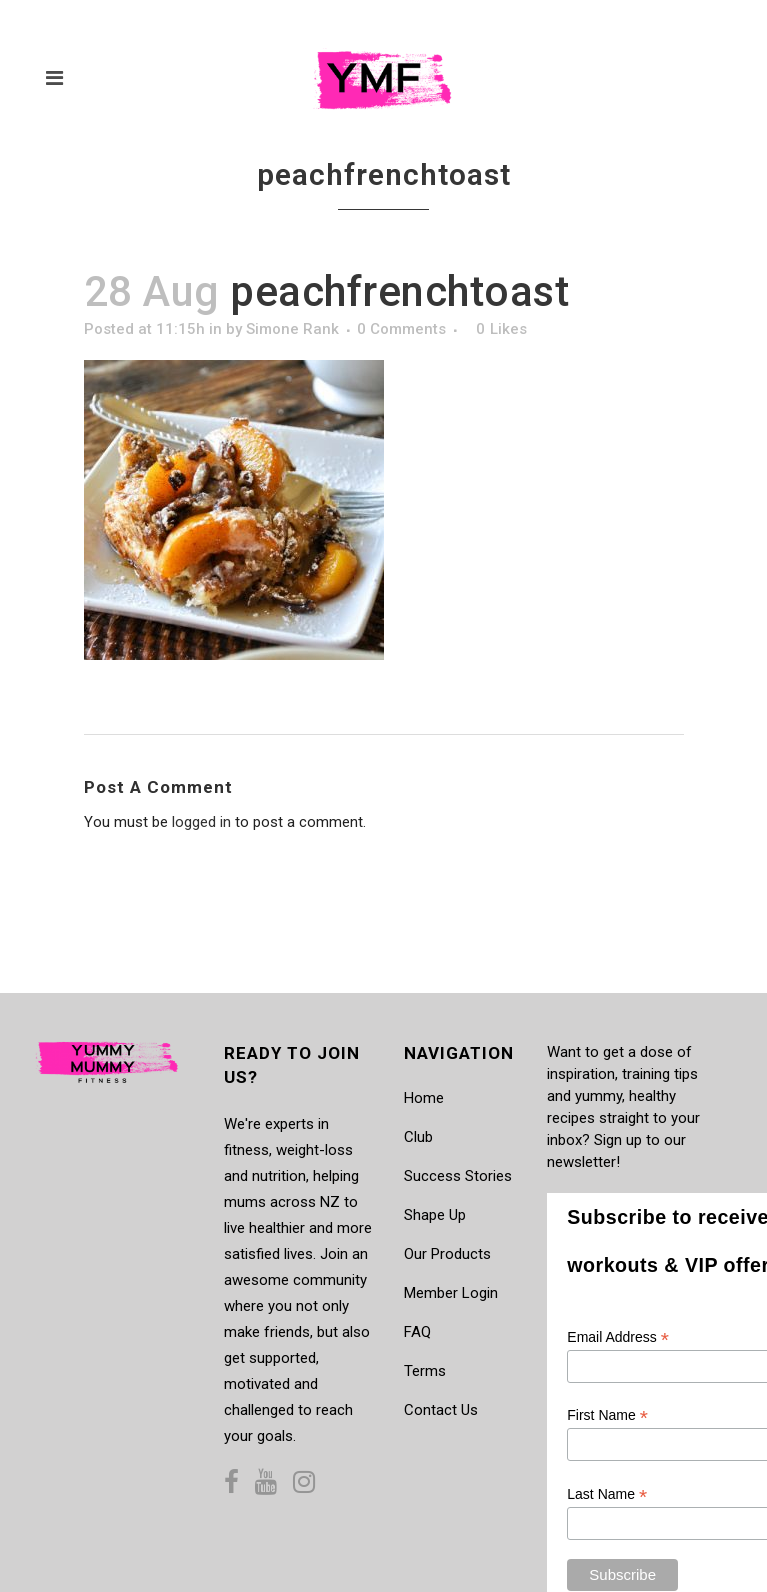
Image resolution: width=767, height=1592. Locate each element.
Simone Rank (292, 329)
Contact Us (441, 1410)
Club (418, 1137)
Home (424, 1098)
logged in (201, 822)
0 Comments (401, 329)
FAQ (417, 1332)
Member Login (451, 1293)
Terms (425, 1371)
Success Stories (458, 1176)
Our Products (447, 1254)
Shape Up (435, 1215)
